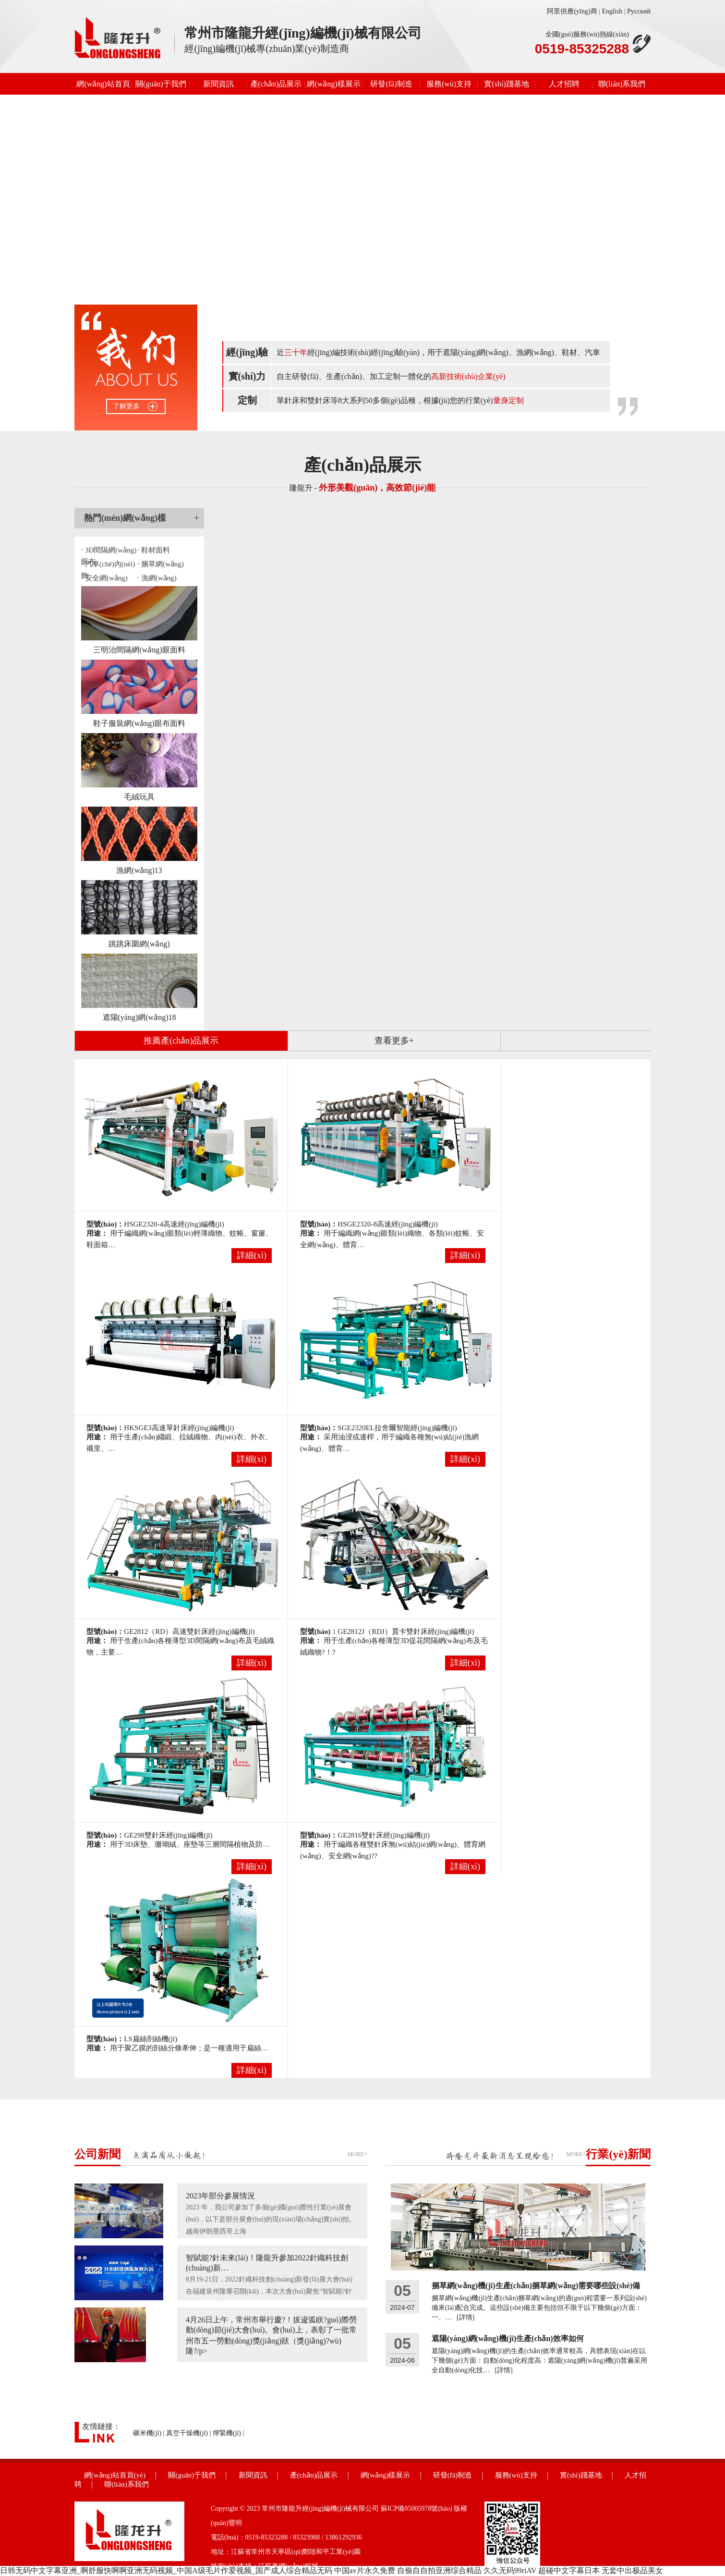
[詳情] (465, 2317)
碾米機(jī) (147, 2433)
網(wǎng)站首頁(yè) (103, 87)
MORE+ (357, 2154)
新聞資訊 (218, 84)
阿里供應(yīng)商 (572, 11)
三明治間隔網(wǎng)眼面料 (139, 650)
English (612, 11)
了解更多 (126, 406)
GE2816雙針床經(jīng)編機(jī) (384, 1835)
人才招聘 (564, 84)
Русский (639, 11)
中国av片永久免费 (364, 2570)
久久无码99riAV (510, 2570)
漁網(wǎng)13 (139, 870)
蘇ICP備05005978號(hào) (416, 2508)
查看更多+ (394, 1040)
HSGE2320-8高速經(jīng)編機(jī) (387, 1224)
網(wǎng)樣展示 (333, 84)
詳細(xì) (251, 1255)
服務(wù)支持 (448, 84)
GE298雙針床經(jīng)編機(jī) (168, 1835)
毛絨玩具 (139, 797)
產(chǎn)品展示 (276, 84)
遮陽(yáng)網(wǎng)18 (139, 1017)
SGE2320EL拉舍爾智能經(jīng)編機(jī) (397, 1428)
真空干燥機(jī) (187, 2433)
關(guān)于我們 (160, 84)
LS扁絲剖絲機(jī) (150, 2039)
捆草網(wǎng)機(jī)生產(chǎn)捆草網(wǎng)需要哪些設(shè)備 (536, 2286)
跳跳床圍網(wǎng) (139, 944)
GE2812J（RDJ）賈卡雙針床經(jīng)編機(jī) (406, 1631)
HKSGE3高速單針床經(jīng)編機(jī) (179, 1428)
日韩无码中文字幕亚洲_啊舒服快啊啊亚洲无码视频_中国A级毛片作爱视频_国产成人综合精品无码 (166, 2570)
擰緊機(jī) (227, 2433)
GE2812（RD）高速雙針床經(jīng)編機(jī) (189, 1631)
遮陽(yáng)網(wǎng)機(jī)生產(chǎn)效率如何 (508, 2338)
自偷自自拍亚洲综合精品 (439, 2570)
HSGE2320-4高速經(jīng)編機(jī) (174, 1224)
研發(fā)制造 (391, 84)
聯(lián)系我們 (622, 84)
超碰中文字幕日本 (569, 2570)
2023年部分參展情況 (220, 2196)
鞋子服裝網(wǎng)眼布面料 (139, 723)
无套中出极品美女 (632, 2570)
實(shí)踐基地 (506, 84)
